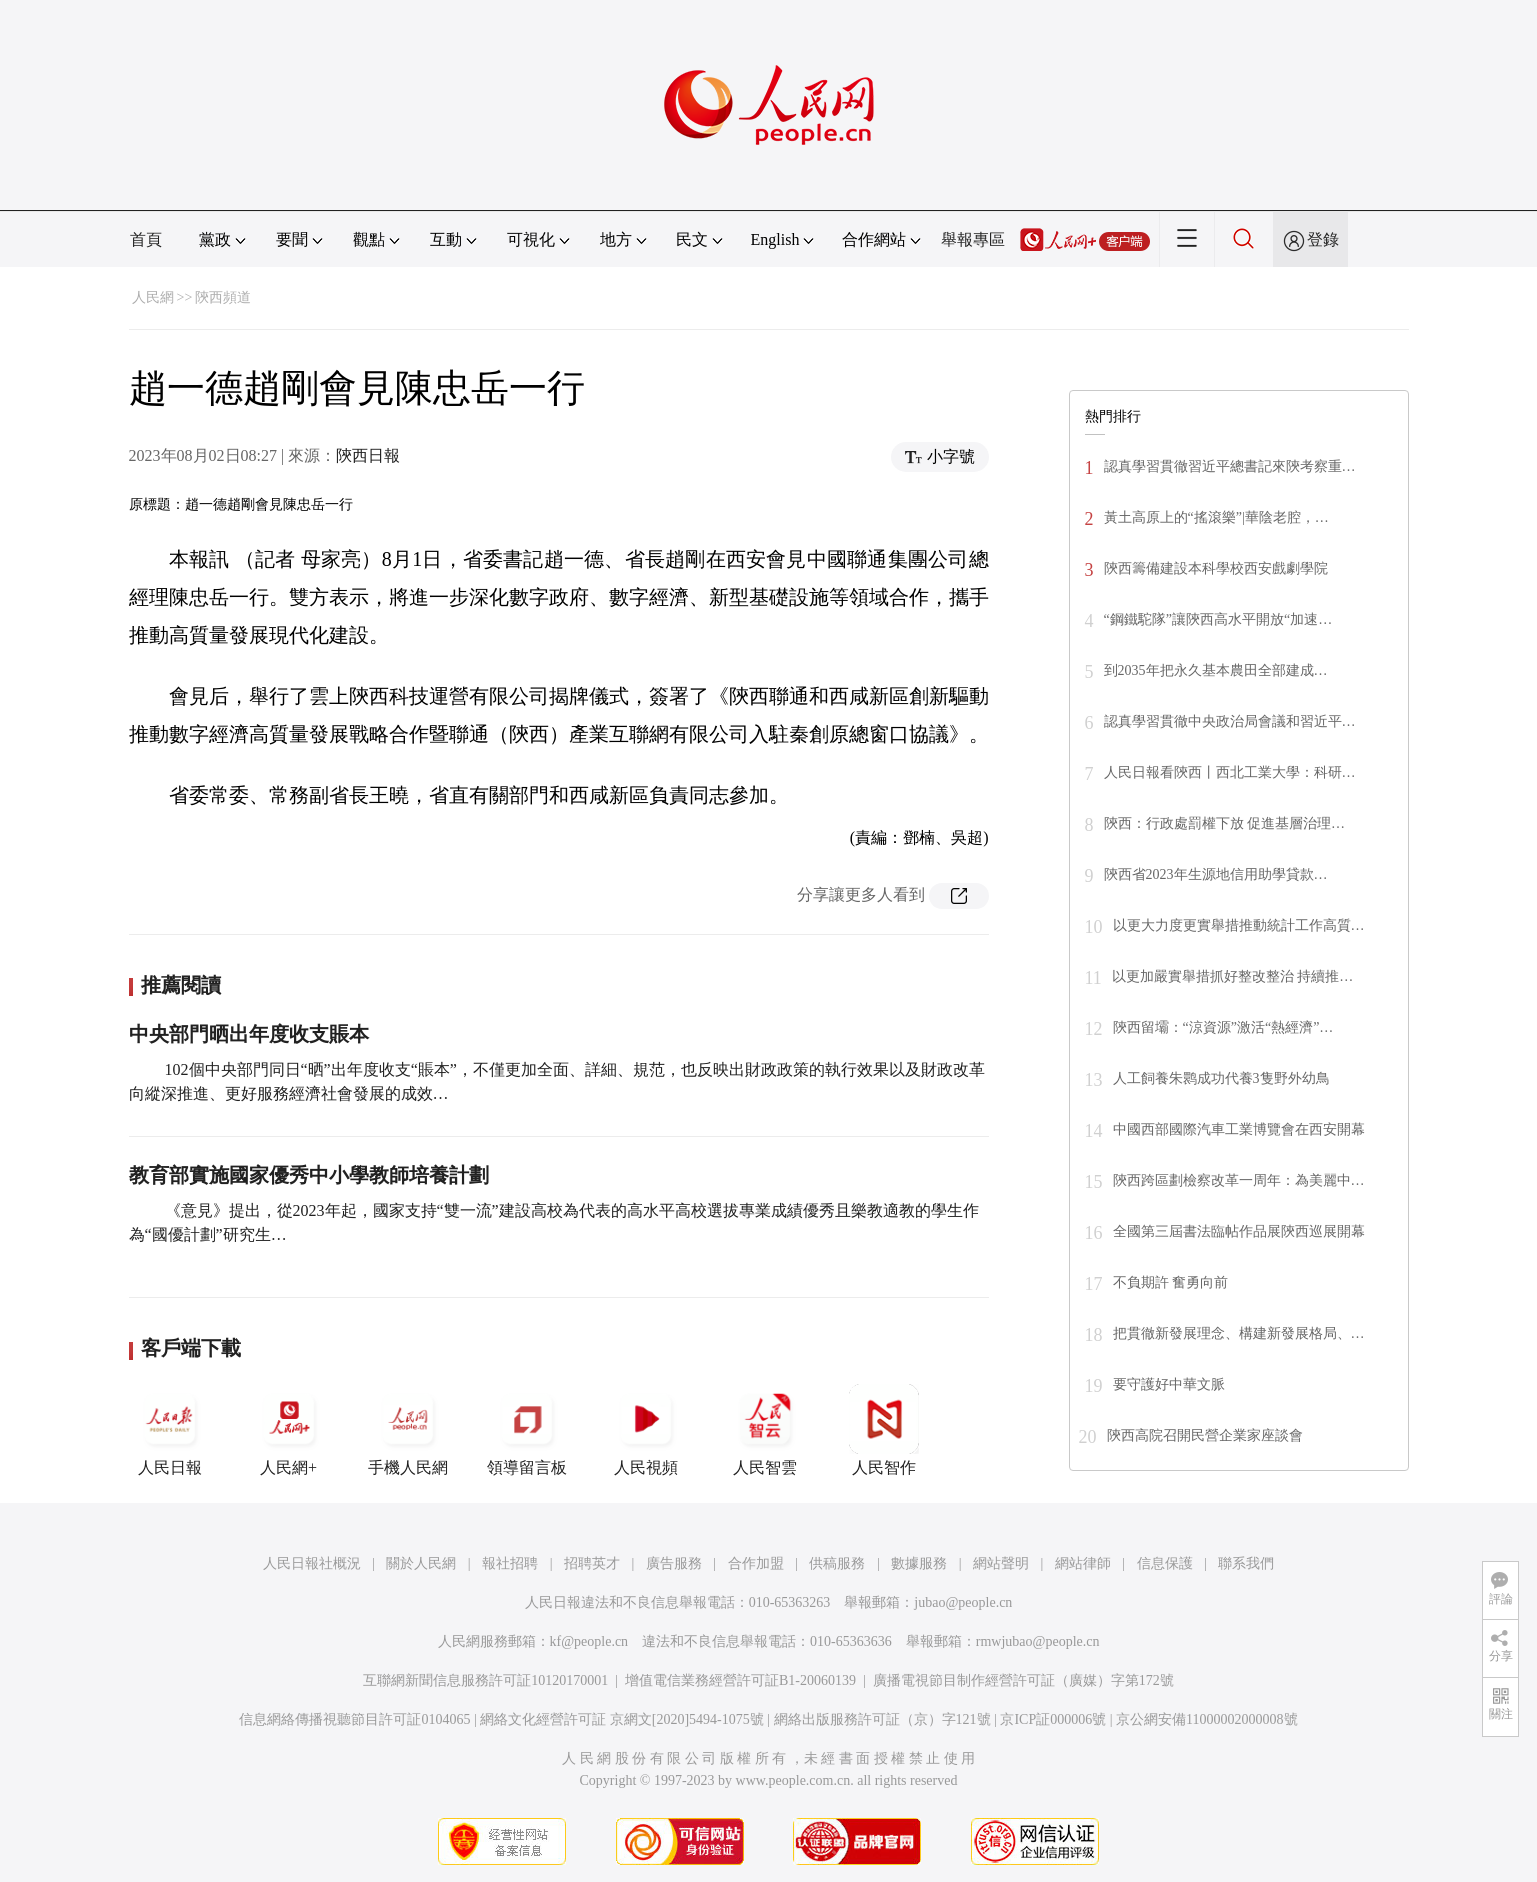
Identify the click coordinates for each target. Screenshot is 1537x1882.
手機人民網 (408, 1430)
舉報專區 (973, 239)
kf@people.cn (589, 1641)
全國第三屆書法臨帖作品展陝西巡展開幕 (1239, 1231)
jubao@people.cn (963, 1602)
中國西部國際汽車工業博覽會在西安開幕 (1239, 1129)
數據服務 (919, 1563)
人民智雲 (765, 1430)
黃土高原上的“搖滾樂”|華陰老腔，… (1216, 517)
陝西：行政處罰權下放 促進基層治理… (1225, 823)
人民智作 (884, 1430)
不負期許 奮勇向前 (1171, 1282)
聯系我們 (1246, 1563)
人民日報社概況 (312, 1563)
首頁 (146, 239)
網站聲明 (1001, 1563)
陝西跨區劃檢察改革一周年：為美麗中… (1239, 1180)
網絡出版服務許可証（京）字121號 (882, 1719)
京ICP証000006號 (1053, 1719)
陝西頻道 (223, 297)
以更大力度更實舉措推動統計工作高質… (1239, 925)
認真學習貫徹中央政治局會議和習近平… (1230, 721)
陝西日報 (368, 455)
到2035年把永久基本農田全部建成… (1216, 670)
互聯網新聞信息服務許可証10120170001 (485, 1680)
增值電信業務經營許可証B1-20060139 (740, 1680)
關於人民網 (421, 1563)
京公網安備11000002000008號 (1206, 1719)
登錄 (1323, 239)
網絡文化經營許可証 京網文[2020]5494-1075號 (622, 1719)
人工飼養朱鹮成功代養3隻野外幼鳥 (1221, 1078)
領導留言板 (527, 1430)
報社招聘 (510, 1563)
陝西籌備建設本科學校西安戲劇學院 (1216, 568)
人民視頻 (646, 1430)
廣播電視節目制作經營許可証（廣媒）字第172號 (1023, 1680)
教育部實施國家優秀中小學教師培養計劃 (309, 1175)
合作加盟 (756, 1563)
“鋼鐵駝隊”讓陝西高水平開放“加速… (1218, 619)
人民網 (153, 297)
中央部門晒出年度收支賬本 (249, 1034)
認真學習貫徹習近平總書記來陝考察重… (1230, 466)
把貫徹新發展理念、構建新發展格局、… (1239, 1333)
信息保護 (1165, 1563)
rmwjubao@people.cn (1038, 1641)
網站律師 (1083, 1563)
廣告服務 (674, 1563)
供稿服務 (837, 1563)
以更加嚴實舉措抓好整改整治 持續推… (1233, 976)
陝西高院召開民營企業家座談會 (1205, 1435)
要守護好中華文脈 (1169, 1384)
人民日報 (170, 1430)
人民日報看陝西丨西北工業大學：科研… (1230, 772)
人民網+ (289, 1430)
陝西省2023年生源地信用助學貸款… (1216, 874)
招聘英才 (592, 1563)
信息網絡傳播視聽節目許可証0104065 (354, 1719)
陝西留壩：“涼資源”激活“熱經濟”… (1223, 1027)
